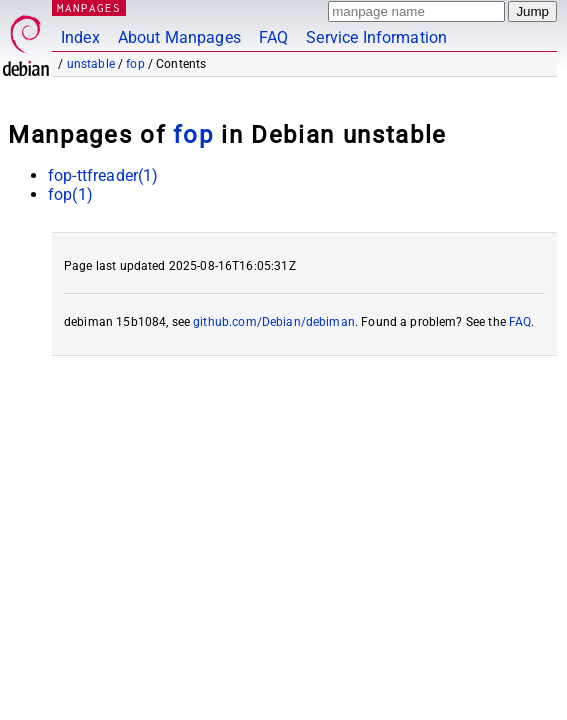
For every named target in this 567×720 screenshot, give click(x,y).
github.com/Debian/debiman (274, 322)
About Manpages (179, 37)
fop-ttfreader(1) (103, 175)
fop (135, 64)
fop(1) (70, 194)
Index (80, 37)
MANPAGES (89, 7)
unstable (91, 64)
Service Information (376, 37)
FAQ (273, 37)
